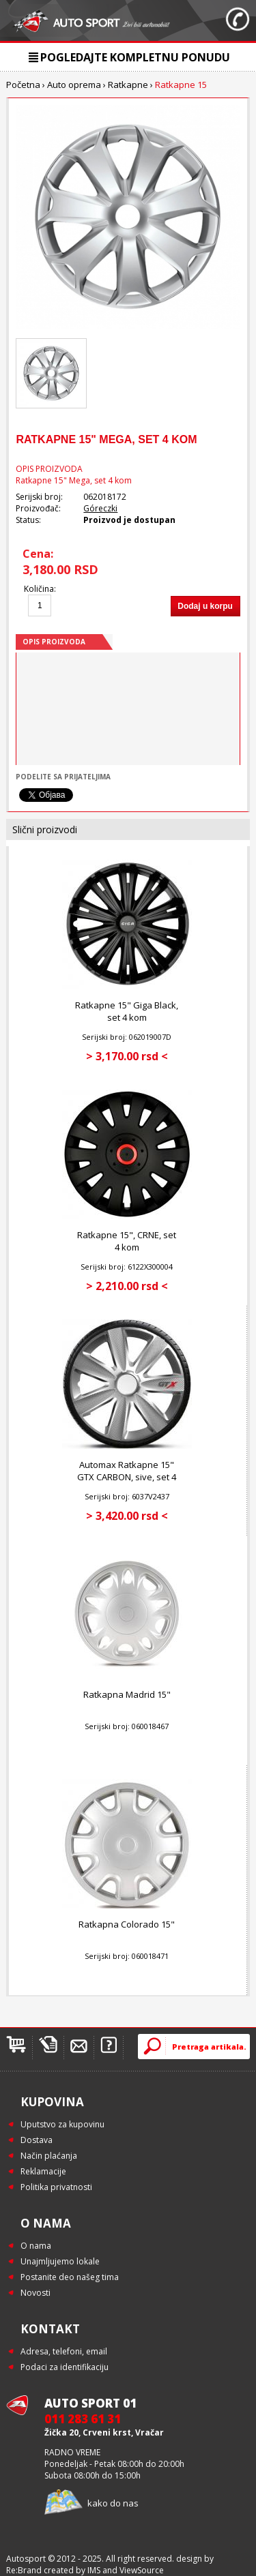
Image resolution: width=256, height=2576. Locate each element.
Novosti (35, 2292)
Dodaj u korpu (205, 606)
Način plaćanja (48, 2155)
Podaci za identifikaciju (64, 2367)
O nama (35, 2245)
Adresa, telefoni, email (63, 2351)
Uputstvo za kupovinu (62, 2124)
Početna (23, 84)
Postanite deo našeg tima (69, 2277)
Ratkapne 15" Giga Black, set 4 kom (126, 1011)
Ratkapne (128, 84)
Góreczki (100, 508)
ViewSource (141, 2570)
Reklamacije (43, 2171)
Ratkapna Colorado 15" (127, 1924)
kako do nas (113, 2503)
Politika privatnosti (56, 2187)
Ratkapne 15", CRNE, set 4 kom (126, 1241)
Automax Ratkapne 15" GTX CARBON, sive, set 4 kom (126, 1476)
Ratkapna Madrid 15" (127, 1694)
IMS (93, 2570)
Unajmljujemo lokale (60, 2261)
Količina (39, 589)
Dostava (36, 2140)
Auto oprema (74, 84)
